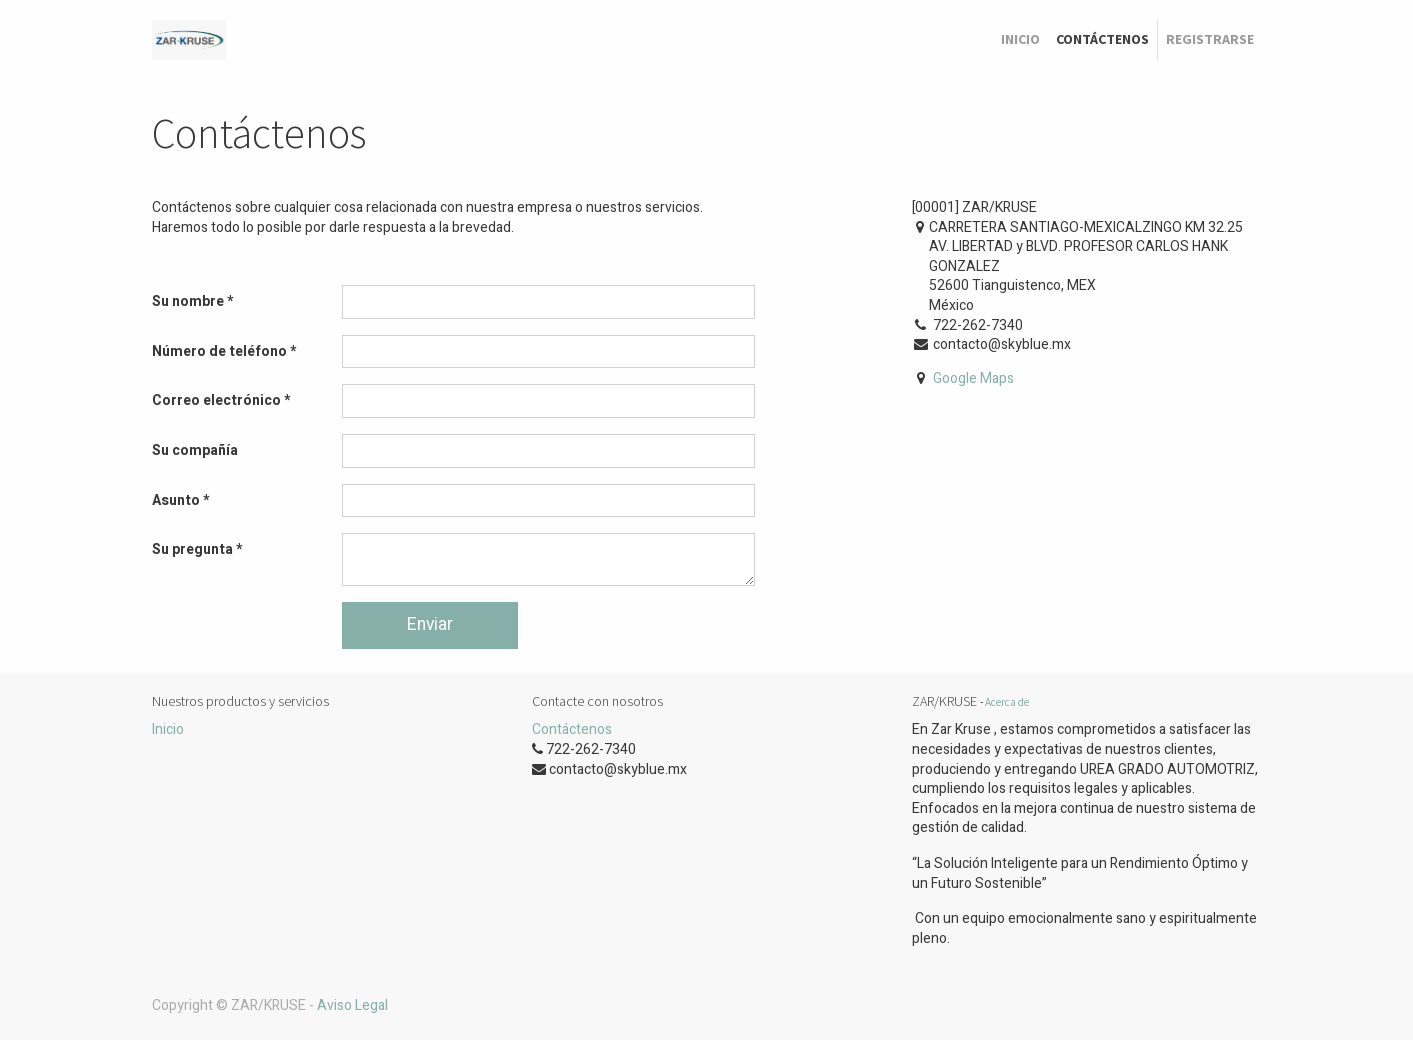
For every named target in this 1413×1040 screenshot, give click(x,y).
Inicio (168, 729)
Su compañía (195, 450)
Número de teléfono (219, 351)
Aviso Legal (352, 1005)
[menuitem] (1020, 40)
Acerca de (1007, 702)
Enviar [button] (430, 624)
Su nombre (188, 301)
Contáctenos (572, 729)
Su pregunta (192, 549)
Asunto (176, 500)
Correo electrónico (216, 400)
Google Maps (973, 378)
